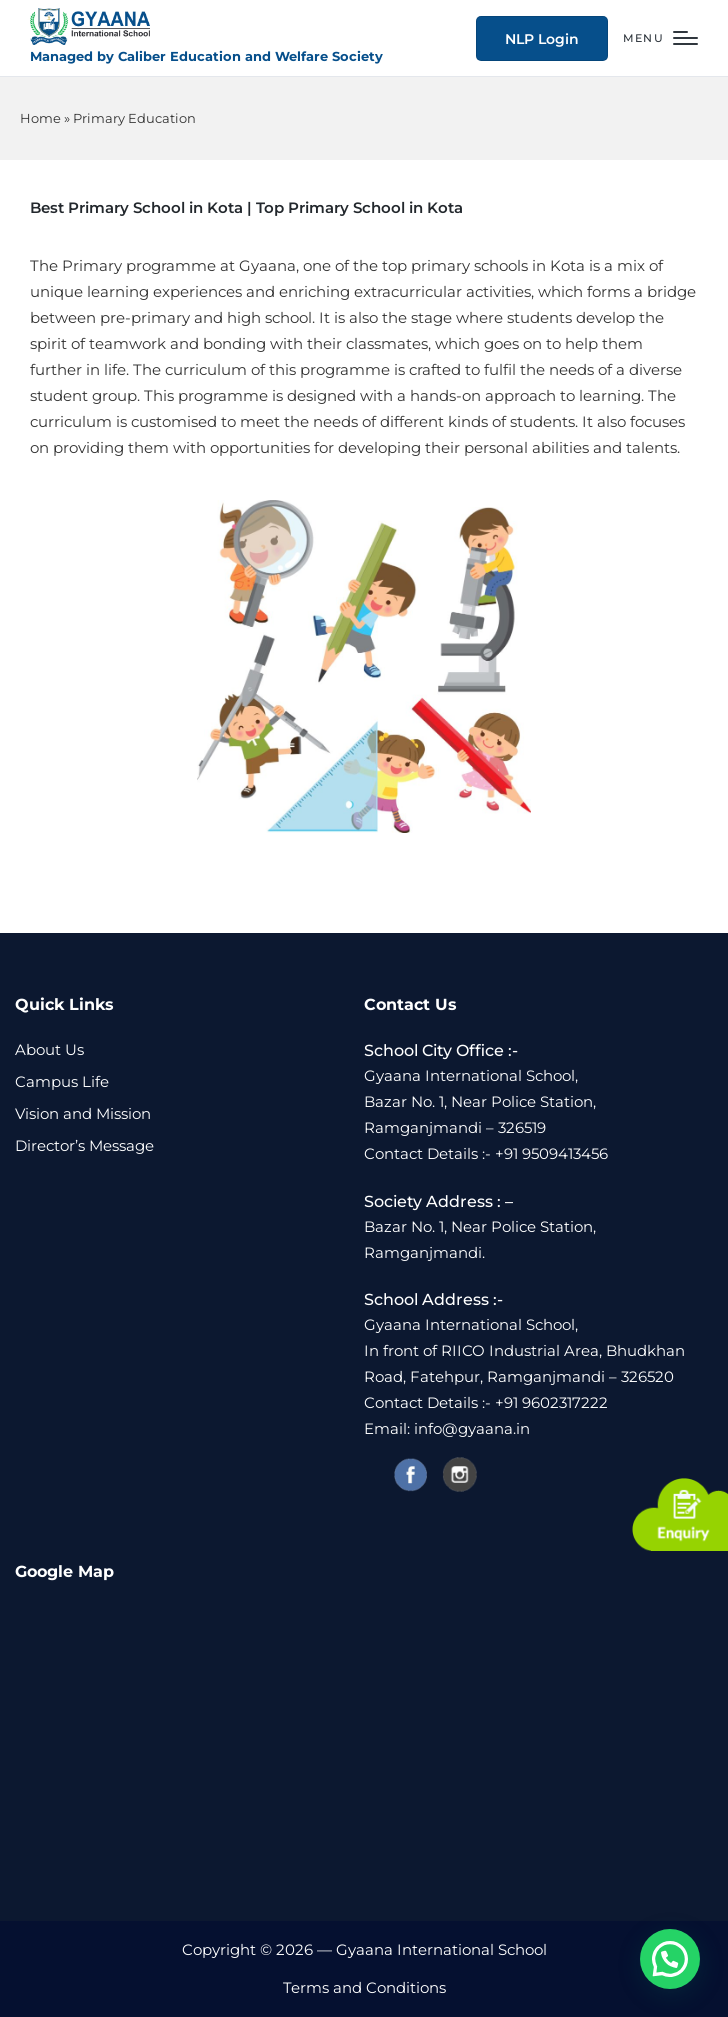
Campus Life (62, 1081)
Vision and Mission (83, 1113)
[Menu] (660, 38)
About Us (49, 1049)
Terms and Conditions (364, 1987)
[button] (542, 38)
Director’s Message (84, 1145)
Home (40, 118)
